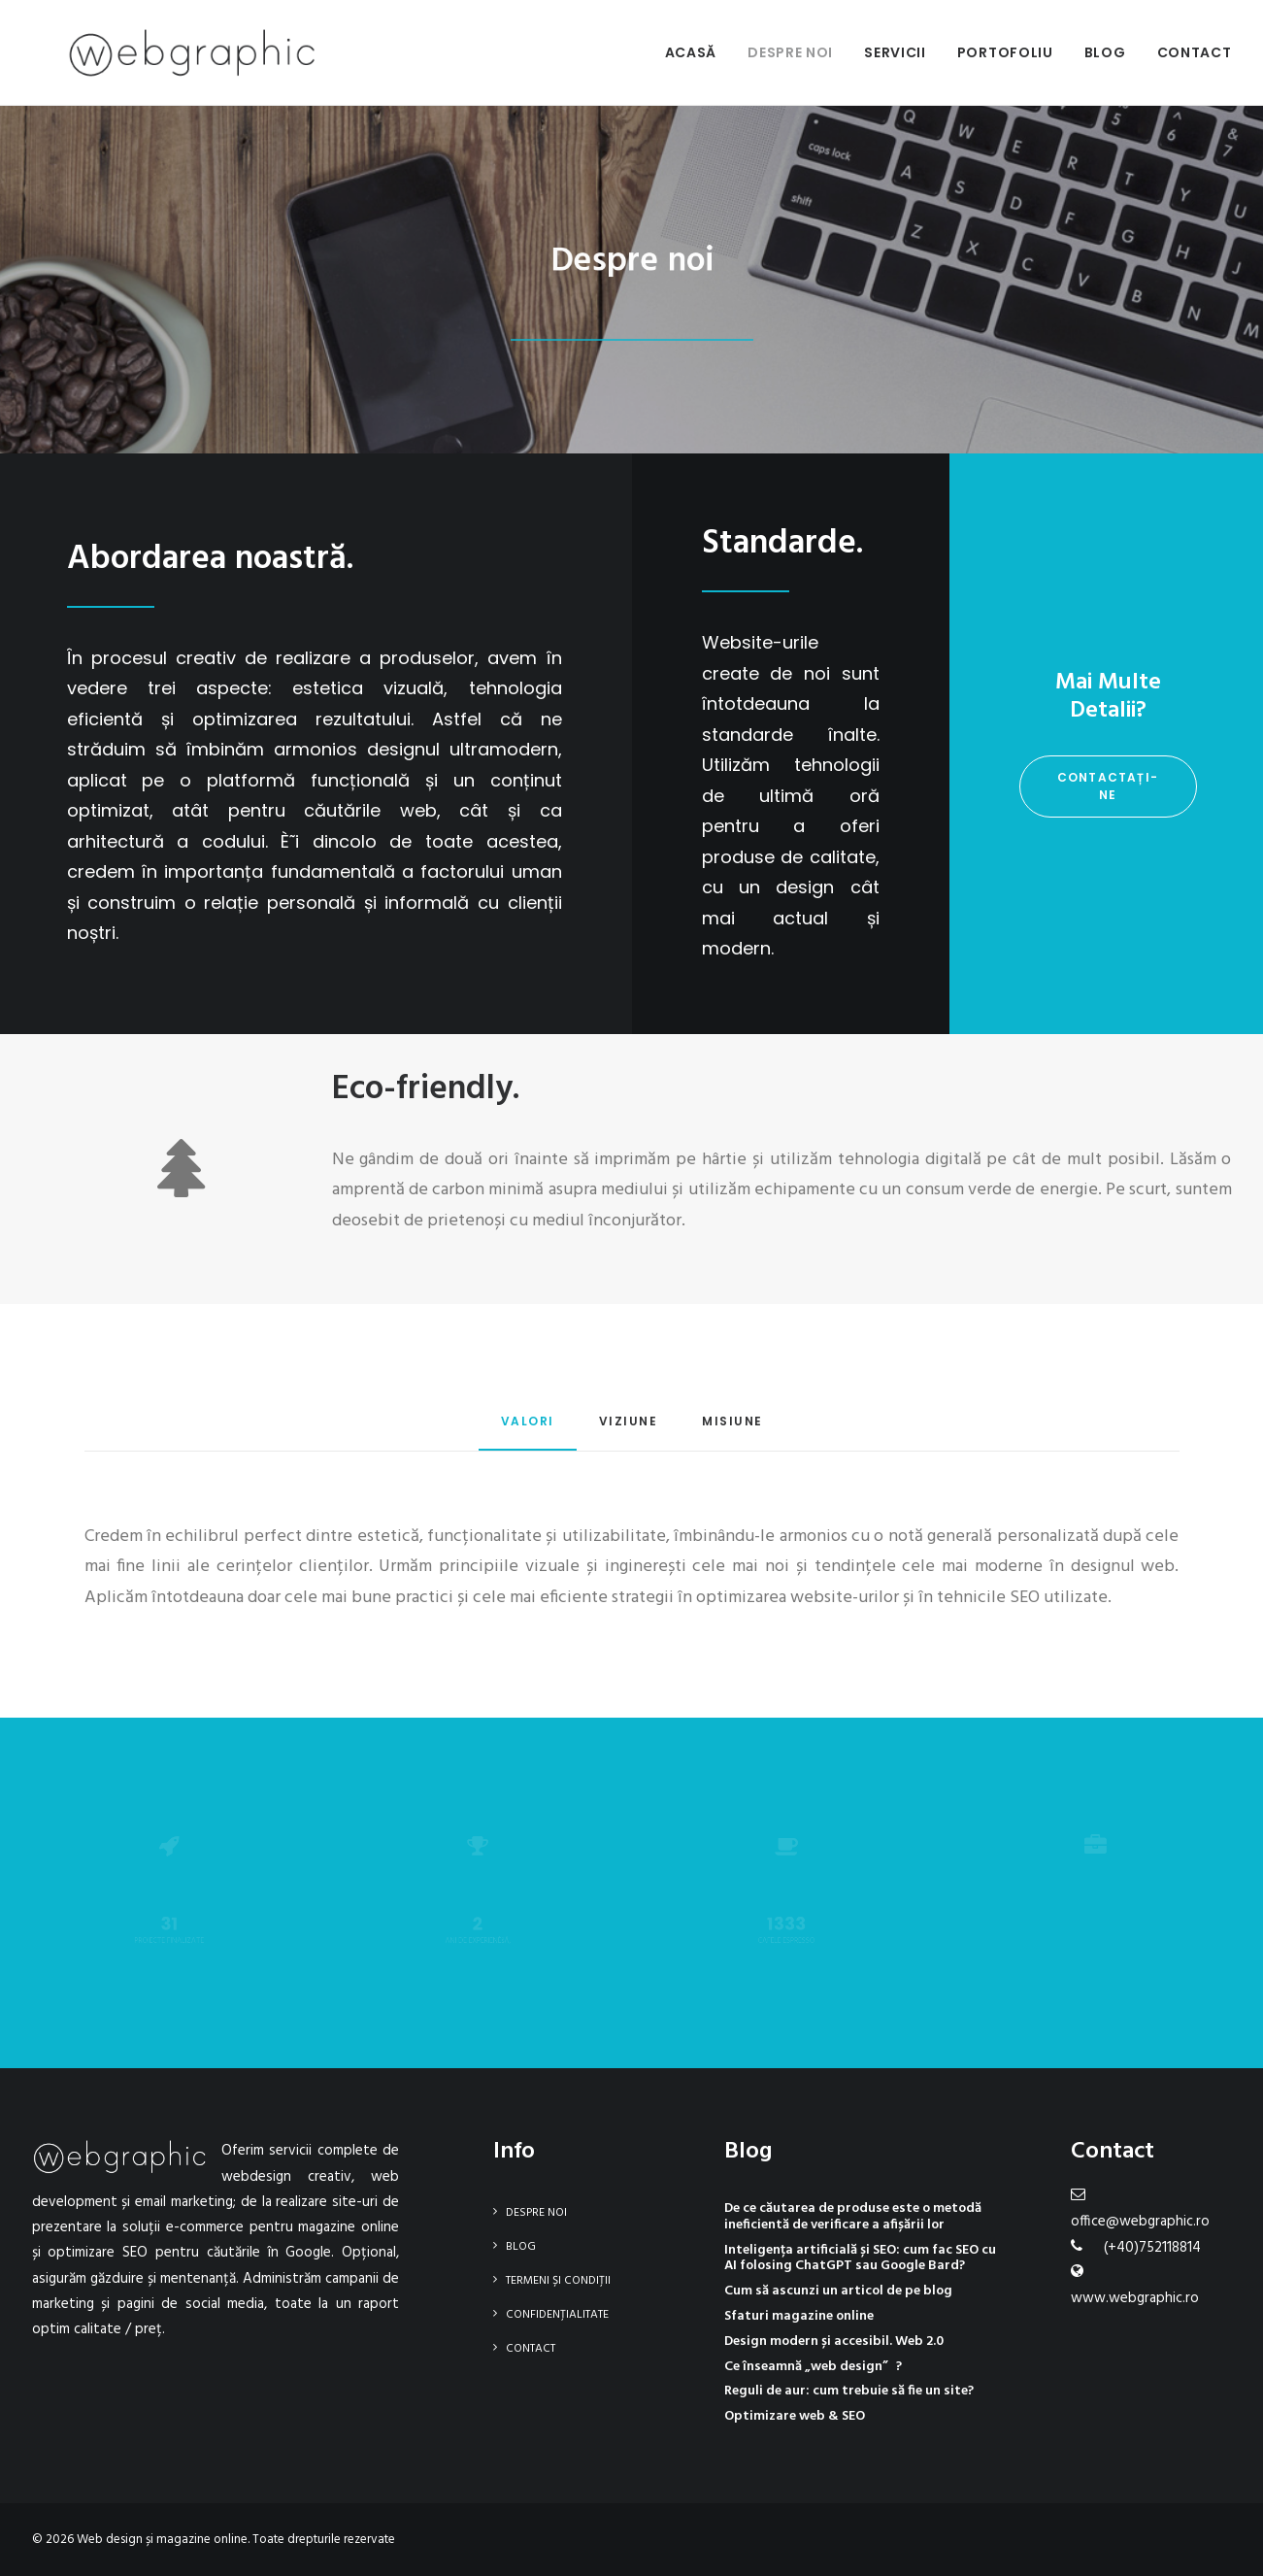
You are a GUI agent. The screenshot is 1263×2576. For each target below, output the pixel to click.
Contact (1194, 52)
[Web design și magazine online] (157, 52)
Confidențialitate (557, 2315)
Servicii (895, 52)
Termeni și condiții (558, 2281)
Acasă (691, 52)
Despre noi (790, 52)
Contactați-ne (1107, 786)
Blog (1105, 52)
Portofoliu (1005, 52)
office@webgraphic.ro (1140, 2221)
